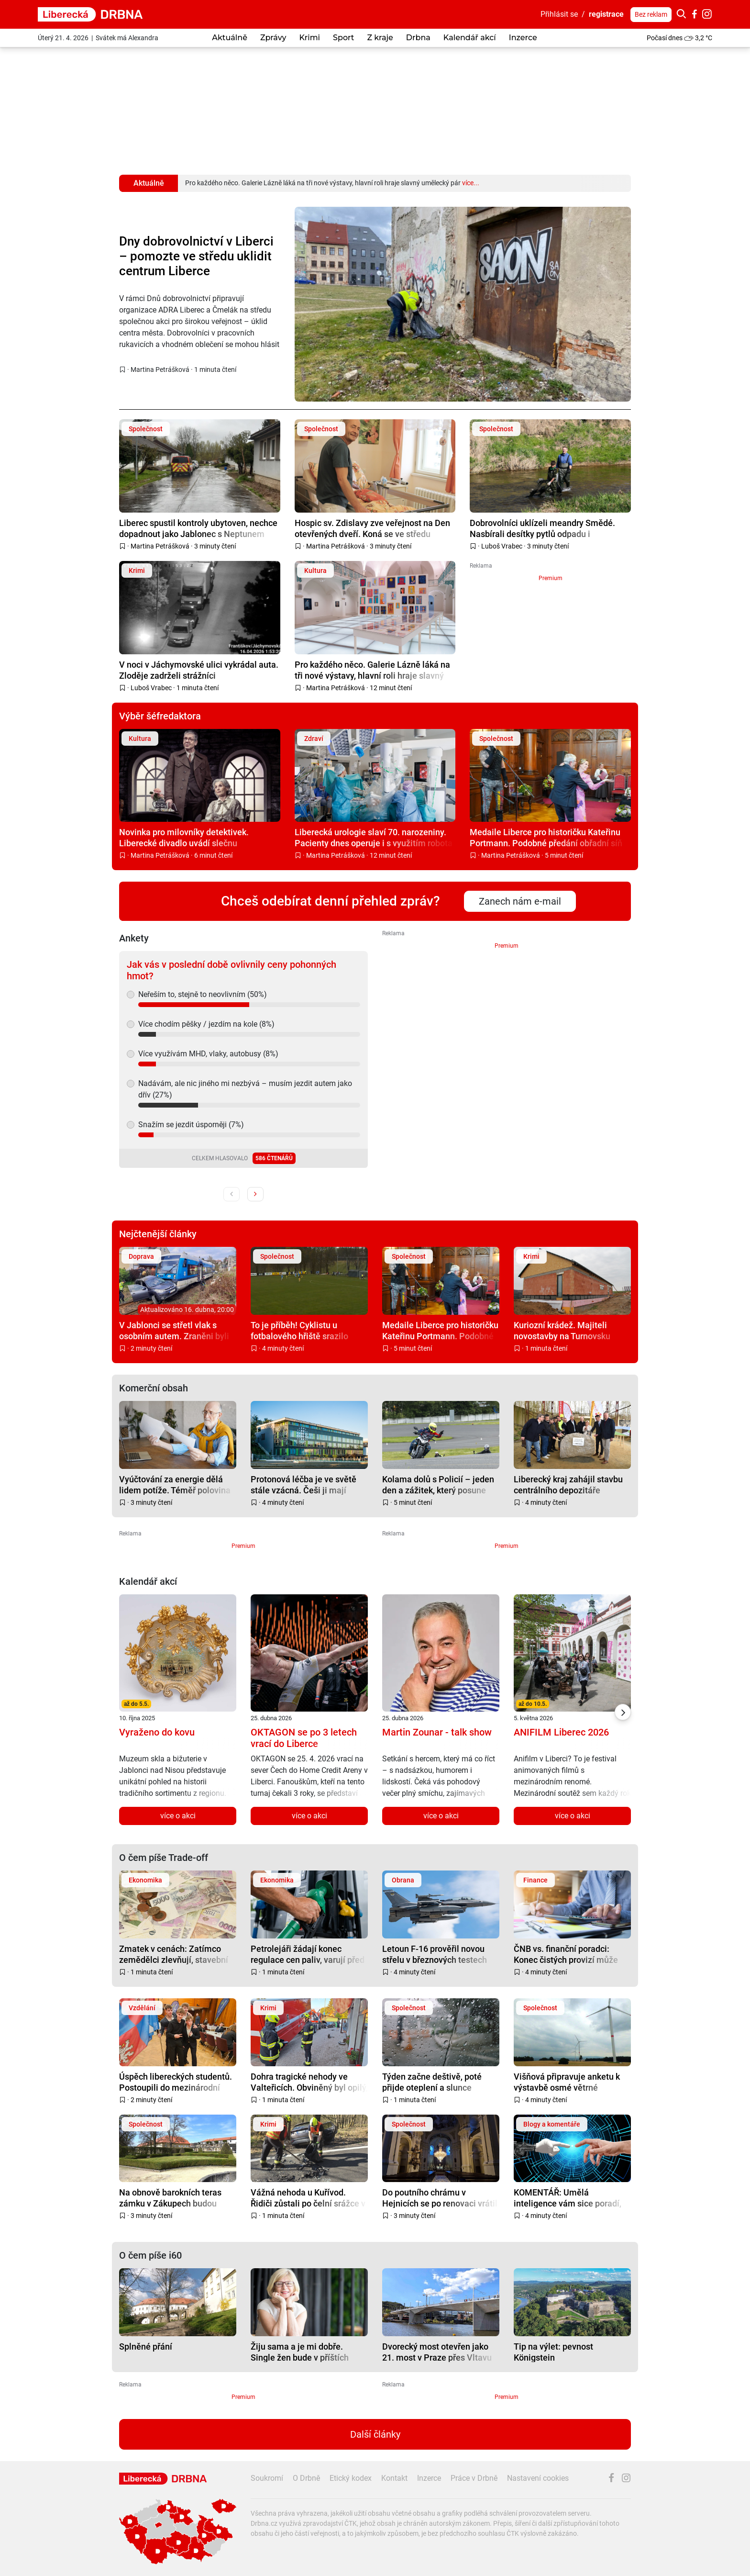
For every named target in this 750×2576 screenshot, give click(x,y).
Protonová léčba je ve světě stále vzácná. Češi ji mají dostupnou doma (303, 1484)
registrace (606, 14)
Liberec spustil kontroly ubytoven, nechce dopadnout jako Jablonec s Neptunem (198, 528)
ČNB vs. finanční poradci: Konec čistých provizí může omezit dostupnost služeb (566, 1954)
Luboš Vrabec (501, 546)
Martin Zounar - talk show (437, 1732)
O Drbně (306, 2478)
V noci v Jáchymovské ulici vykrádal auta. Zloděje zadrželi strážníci (198, 670)
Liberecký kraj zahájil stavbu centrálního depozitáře (568, 1484)
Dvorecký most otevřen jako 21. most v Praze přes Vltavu (437, 2351)
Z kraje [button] (380, 37)
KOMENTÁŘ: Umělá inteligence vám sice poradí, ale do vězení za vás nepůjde (569, 2197)
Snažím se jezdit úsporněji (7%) (191, 1124)
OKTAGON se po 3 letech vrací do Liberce (304, 1737)
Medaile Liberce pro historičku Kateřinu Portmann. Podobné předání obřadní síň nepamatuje (546, 837)
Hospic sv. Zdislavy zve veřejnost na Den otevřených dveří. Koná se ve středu (372, 528)
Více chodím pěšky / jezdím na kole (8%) (206, 1024)
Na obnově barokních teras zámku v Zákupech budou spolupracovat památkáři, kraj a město (176, 2197)
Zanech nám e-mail (520, 901)
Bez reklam (651, 14)
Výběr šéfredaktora (160, 716)
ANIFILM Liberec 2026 (561, 1732)
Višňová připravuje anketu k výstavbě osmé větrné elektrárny (567, 2082)
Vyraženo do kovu (157, 1732)
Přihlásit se (559, 14)
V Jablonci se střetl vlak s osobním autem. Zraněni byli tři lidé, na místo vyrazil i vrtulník (174, 1330)
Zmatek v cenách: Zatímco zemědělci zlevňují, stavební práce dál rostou (173, 1954)
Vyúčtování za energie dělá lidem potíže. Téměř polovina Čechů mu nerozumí (175, 1484)
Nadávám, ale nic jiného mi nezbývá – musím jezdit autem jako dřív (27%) (245, 1089)
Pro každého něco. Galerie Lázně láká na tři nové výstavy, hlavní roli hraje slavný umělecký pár (372, 670)
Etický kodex (351, 2478)
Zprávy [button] (273, 37)
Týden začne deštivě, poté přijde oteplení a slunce (432, 2082)
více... (470, 183)
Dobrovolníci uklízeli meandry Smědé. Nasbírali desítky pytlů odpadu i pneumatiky (542, 528)
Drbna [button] (418, 37)
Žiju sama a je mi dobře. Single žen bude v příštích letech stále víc (300, 2351)
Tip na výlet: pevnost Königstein (553, 2351)
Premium (550, 578)
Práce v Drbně (474, 2478)
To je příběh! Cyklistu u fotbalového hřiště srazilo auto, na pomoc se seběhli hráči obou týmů (301, 1330)
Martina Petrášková (160, 369)
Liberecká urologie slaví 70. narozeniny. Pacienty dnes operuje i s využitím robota (373, 837)
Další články (375, 2434)
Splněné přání (145, 2346)
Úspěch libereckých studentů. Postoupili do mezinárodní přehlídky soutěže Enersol (175, 2082)
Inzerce (523, 37)
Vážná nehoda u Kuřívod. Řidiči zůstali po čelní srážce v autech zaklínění (308, 2197)
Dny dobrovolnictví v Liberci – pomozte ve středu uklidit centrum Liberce (196, 256)
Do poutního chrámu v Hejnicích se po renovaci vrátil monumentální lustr (439, 2197)
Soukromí (267, 2478)
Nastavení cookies (538, 2478)
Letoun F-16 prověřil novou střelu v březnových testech (434, 1954)
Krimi (309, 37)
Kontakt (394, 2478)
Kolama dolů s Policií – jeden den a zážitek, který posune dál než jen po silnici (438, 1484)
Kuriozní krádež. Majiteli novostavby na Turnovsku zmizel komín (562, 1330)
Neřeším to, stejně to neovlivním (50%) (202, 994)
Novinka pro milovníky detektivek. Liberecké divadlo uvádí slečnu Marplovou (184, 837)
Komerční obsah (153, 1388)
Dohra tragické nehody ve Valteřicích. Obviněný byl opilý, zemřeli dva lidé (309, 2082)
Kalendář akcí (469, 37)
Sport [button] (343, 37)
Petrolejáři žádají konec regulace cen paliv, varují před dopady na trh (307, 1954)
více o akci (178, 1815)
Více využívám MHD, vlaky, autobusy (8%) (208, 1053)
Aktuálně (229, 37)
